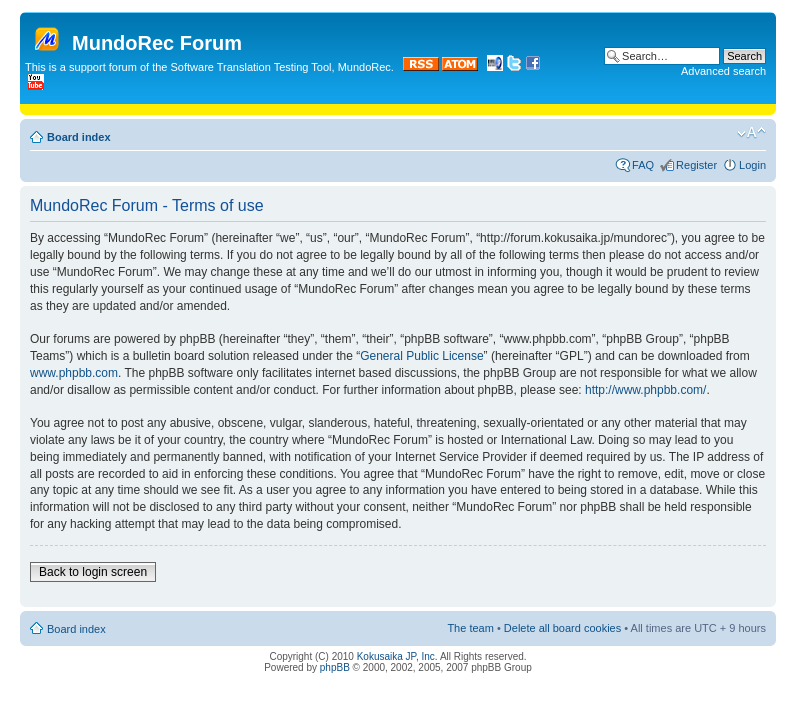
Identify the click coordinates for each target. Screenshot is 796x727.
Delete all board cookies (562, 628)
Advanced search (723, 71)
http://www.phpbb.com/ (645, 390)
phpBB (335, 667)
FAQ (643, 165)
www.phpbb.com (74, 373)
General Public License (421, 356)
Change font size (751, 133)
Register (696, 165)
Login (752, 165)
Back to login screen (93, 572)
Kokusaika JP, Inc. (397, 656)
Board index (79, 137)
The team (470, 628)
